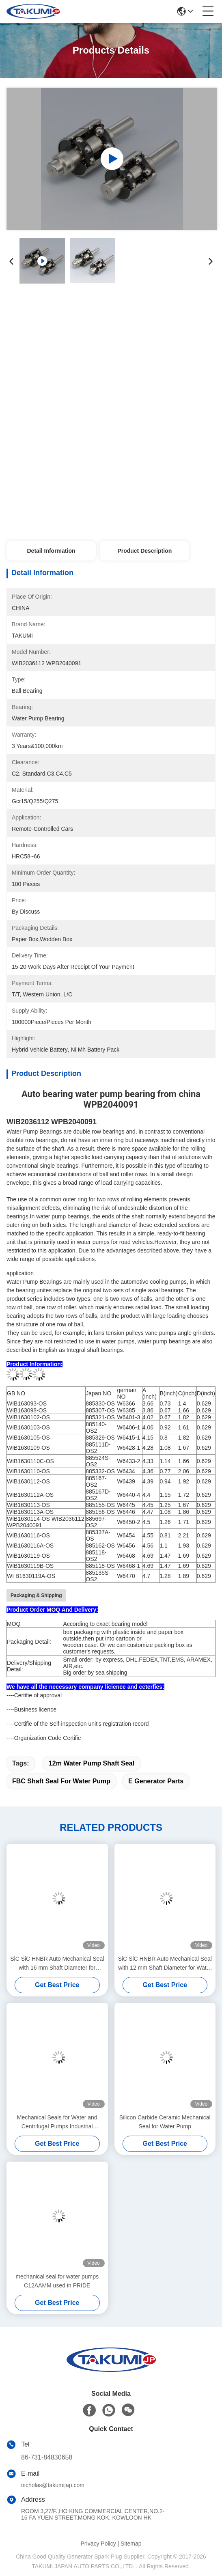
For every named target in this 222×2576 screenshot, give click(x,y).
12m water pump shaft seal (91, 1763)
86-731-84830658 (46, 2457)
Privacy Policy (98, 2543)
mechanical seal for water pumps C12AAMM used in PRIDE (57, 2281)
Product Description (144, 551)
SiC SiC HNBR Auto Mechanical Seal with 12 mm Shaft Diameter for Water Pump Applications (165, 1963)
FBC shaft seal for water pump (61, 1781)
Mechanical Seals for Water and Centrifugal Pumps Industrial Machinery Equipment (57, 2122)
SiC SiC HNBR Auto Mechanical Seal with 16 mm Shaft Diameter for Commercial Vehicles (57, 1963)
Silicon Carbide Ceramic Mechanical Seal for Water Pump (165, 2122)
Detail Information (51, 551)
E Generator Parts (155, 1781)
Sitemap (131, 2543)
